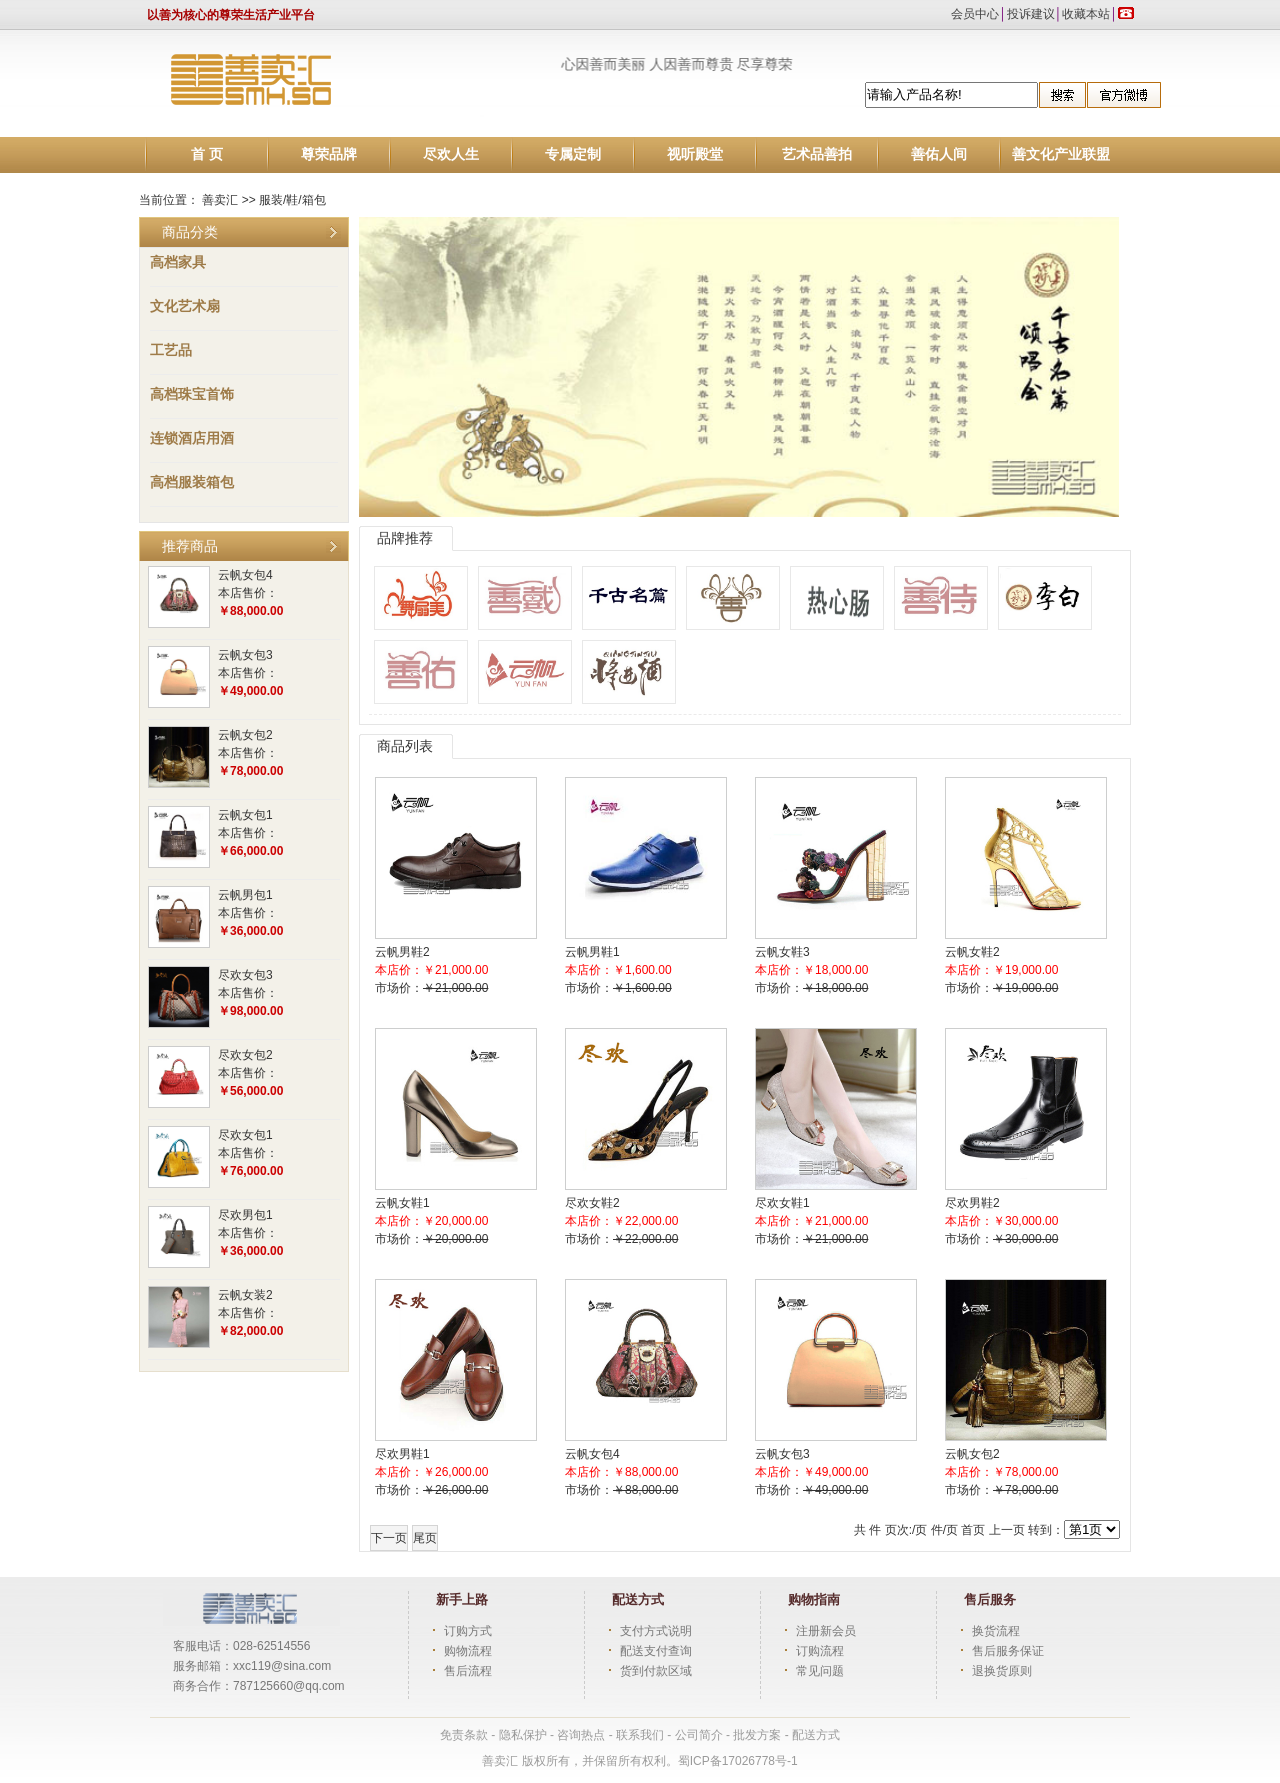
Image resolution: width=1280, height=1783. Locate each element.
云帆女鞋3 (782, 952)
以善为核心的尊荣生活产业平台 (231, 15)
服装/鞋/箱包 (292, 200)
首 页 (207, 154)
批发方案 (758, 1735)
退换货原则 (1002, 1671)
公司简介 (699, 1735)
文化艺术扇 (185, 306)
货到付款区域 (656, 1671)
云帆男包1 (245, 895)
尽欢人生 (451, 154)
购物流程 (468, 1651)
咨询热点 (581, 1735)
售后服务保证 (1008, 1651)
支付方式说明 (656, 1631)
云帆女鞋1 (402, 1203)
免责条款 (464, 1735)
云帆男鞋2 (402, 952)
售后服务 (990, 1599)
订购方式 (468, 1631)
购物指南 (814, 1599)
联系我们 (641, 1735)
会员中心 (975, 14)
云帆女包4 (245, 575)
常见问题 (820, 1671)
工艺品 (171, 350)
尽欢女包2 (245, 1055)
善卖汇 (220, 200)
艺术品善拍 (817, 154)
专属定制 (573, 154)
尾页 (425, 1538)
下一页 (389, 1538)
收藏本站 (1086, 14)
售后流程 (468, 1671)
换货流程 (996, 1631)
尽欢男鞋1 (402, 1454)
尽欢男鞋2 (972, 1203)
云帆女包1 (245, 815)
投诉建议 (1031, 14)
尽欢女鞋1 (782, 1203)
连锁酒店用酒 (192, 438)
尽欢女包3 (245, 975)
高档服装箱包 (192, 482)
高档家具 (178, 262)
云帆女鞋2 (972, 952)
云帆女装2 (245, 1295)
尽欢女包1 (245, 1135)
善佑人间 (939, 154)
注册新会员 (826, 1631)
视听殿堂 (695, 154)
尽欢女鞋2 (592, 1203)
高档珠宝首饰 (192, 394)
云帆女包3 (245, 655)
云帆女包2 (245, 735)
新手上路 (462, 1599)
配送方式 (638, 1599)
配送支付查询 (656, 1651)
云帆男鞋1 (592, 952)
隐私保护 (524, 1735)
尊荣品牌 (329, 154)
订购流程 (820, 1651)
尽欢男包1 (245, 1215)
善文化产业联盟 (1061, 154)
